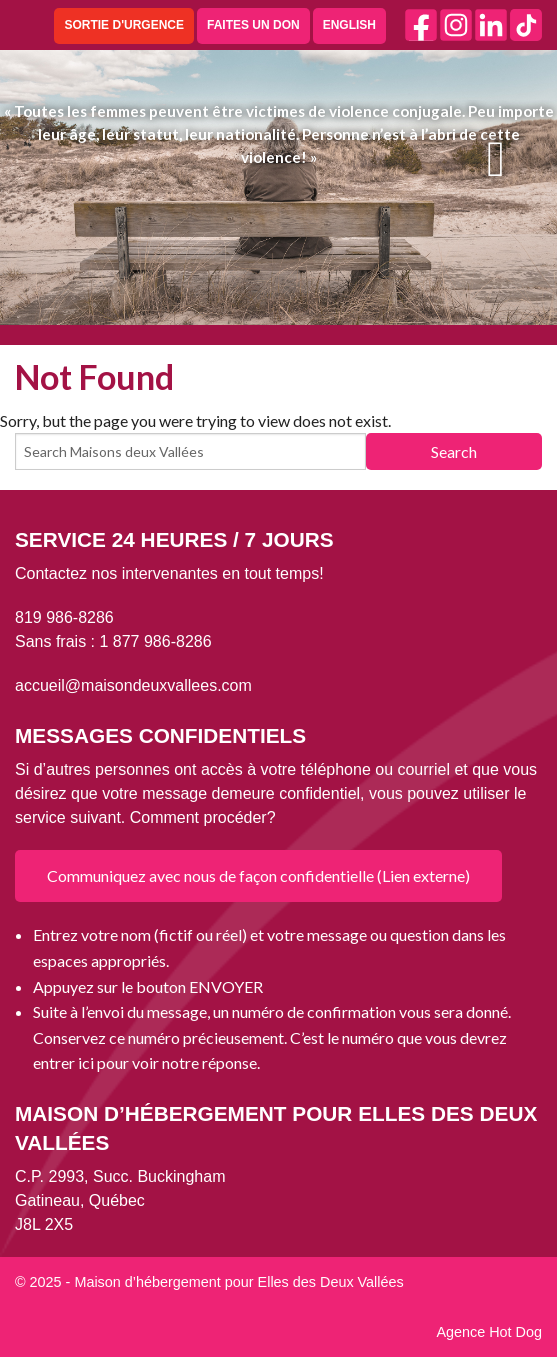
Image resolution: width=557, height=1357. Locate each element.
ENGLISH (349, 25)
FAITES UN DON (253, 25)
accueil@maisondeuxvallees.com (133, 685)
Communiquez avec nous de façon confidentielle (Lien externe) (258, 875)
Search (454, 451)
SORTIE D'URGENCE (124, 25)
